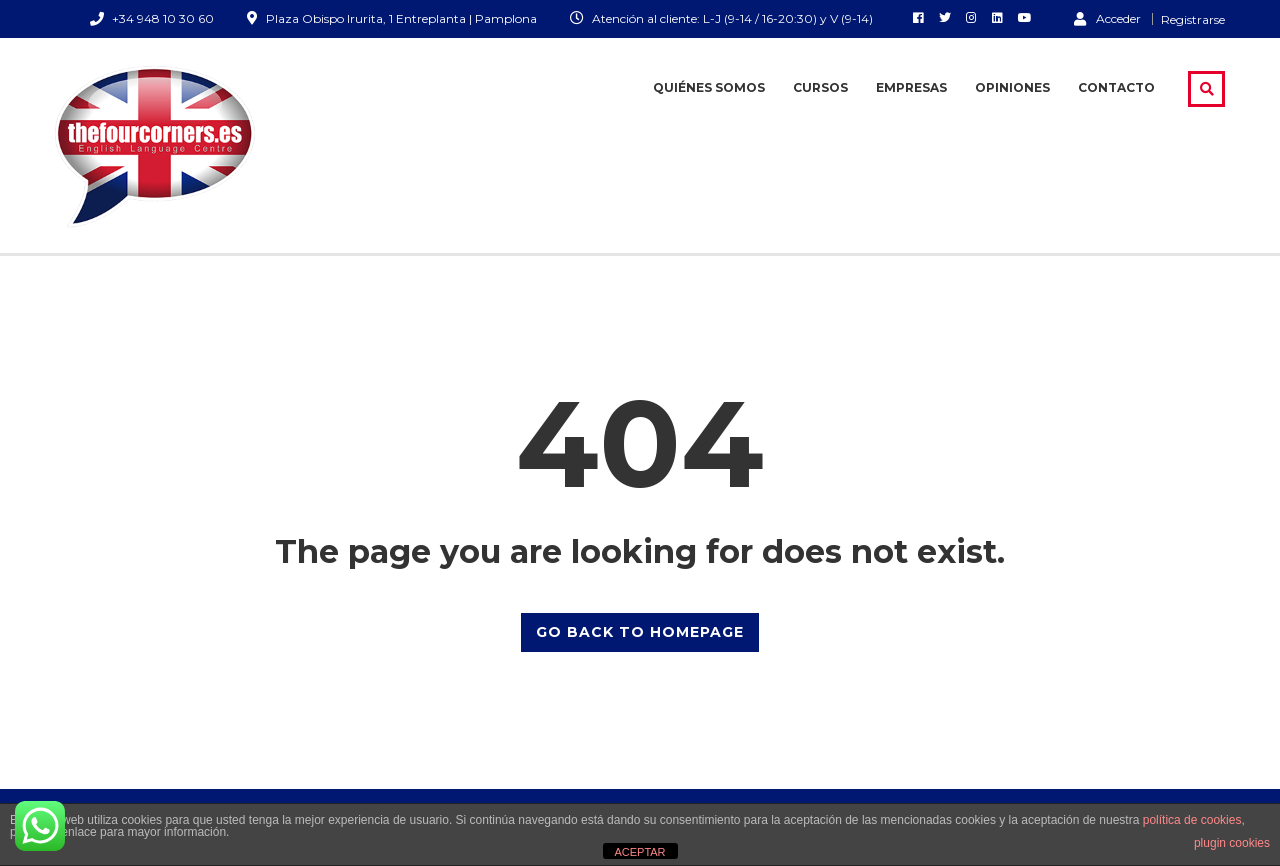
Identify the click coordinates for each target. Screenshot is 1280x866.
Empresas (911, 87)
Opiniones (1012, 87)
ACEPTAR (639, 852)
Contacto (1116, 87)
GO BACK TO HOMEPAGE (640, 632)
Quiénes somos (709, 87)
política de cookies (1192, 820)
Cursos (820, 87)
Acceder (1107, 18)
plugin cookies (1232, 843)
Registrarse (1193, 20)
